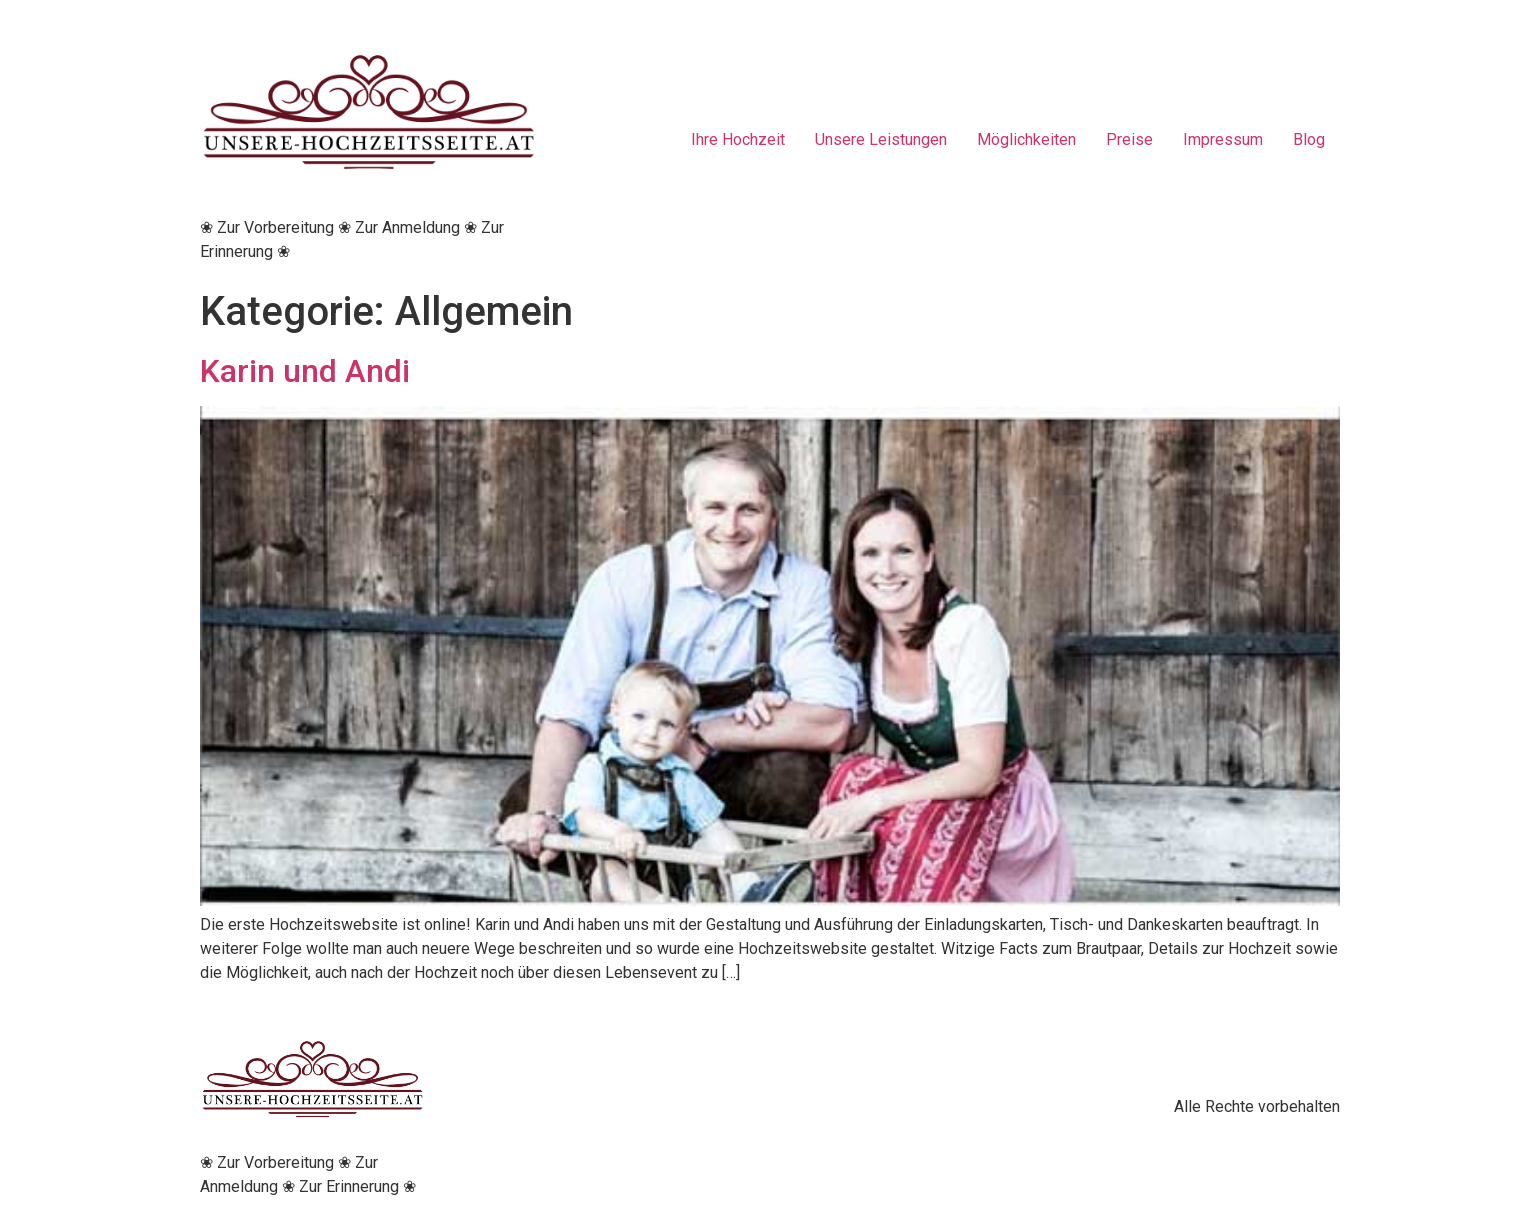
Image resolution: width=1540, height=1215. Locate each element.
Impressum (1223, 139)
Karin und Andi (305, 371)
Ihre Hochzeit (738, 139)
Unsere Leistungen (881, 139)
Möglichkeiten (1026, 139)
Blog (1309, 139)
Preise (1129, 139)
